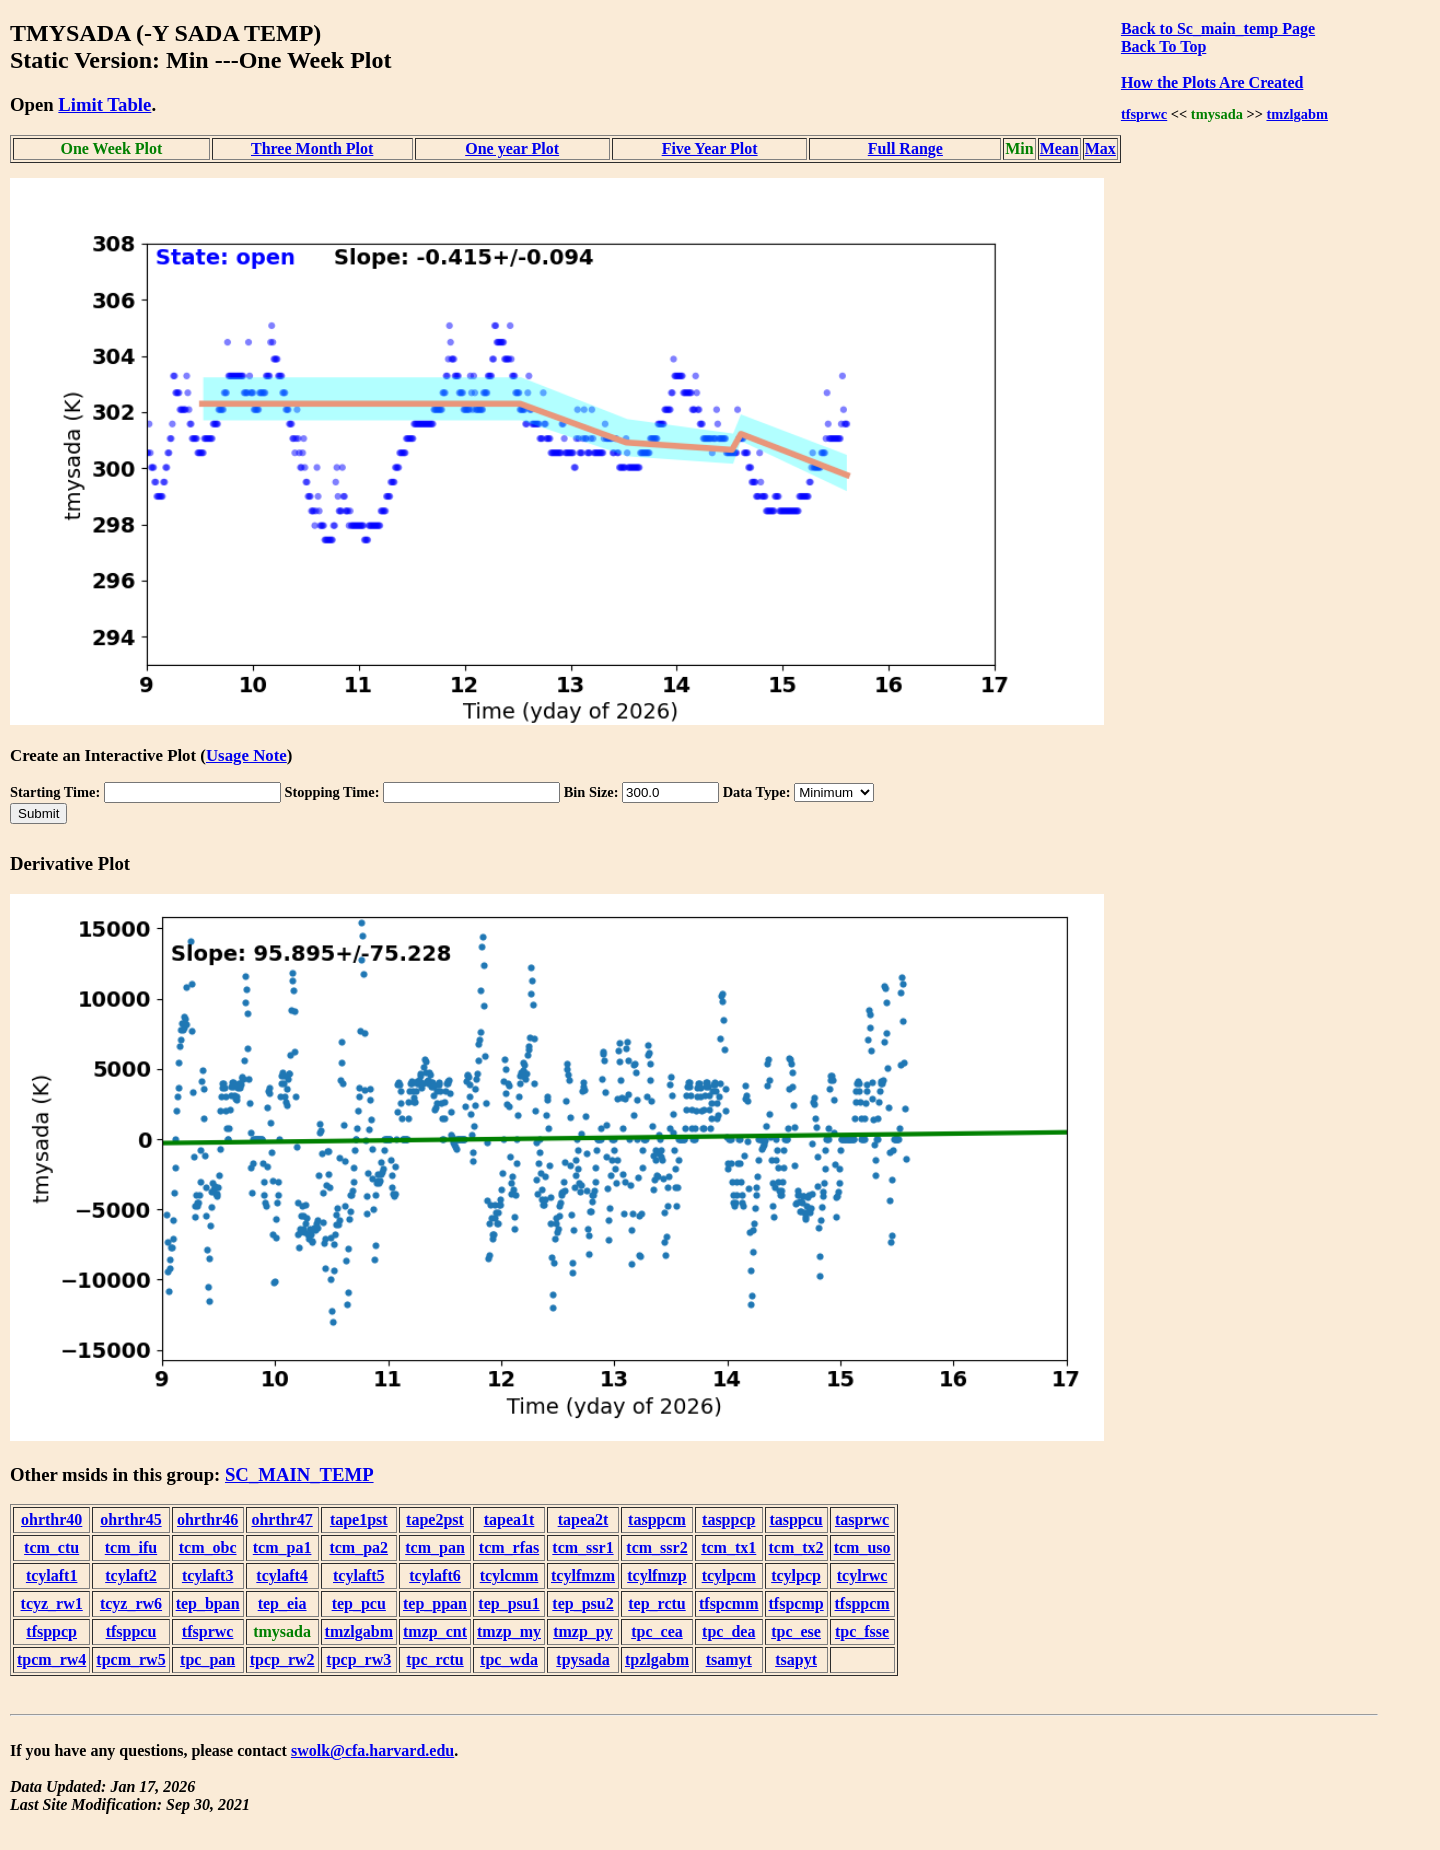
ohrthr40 (51, 1519)
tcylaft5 (359, 1575)
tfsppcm (862, 1603)
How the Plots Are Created (1212, 82)
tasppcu (795, 1519)
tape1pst (359, 1519)
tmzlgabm (1297, 114)
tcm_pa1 (282, 1547)
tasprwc (862, 1519)
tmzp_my (509, 1631)
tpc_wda (509, 1659)
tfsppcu (131, 1631)
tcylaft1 (52, 1575)
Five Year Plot (710, 148)
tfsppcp (51, 1631)
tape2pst (435, 1519)
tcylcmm (509, 1575)
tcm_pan (435, 1547)
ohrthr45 (130, 1519)
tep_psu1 (508, 1603)
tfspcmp (796, 1603)
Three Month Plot (312, 148)
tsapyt (796, 1659)
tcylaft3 (208, 1575)
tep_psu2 (582, 1603)
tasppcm (657, 1519)
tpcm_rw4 (51, 1659)
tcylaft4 (282, 1575)
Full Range (905, 148)
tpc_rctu (434, 1659)
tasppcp (728, 1519)
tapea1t (509, 1519)
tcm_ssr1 (582, 1547)
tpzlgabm (657, 1659)
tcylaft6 (435, 1575)
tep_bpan (208, 1603)
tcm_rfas (509, 1547)
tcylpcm (729, 1575)
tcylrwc (862, 1575)
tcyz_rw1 (52, 1603)
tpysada (582, 1659)
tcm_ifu (131, 1547)
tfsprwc (1144, 114)
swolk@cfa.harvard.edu (372, 1750)
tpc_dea (728, 1631)
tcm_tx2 (796, 1547)
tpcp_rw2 (282, 1659)
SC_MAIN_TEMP (299, 1474)
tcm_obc (208, 1547)
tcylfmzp (657, 1575)
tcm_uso (862, 1547)
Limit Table (104, 104)
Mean (1059, 148)
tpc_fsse (862, 1631)
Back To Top (1163, 46)
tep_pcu (359, 1603)
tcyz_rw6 (131, 1603)
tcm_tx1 (728, 1547)
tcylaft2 (131, 1575)
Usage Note (246, 755)
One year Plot (512, 148)
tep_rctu (656, 1603)
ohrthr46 (207, 1519)
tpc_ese (796, 1631)
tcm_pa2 (358, 1547)
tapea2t (583, 1519)
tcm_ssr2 (656, 1547)
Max (1100, 148)
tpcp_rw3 (358, 1659)
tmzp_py (583, 1631)
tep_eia (282, 1603)
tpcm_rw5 (130, 1659)
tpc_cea (657, 1631)
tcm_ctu (51, 1547)
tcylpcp (796, 1575)
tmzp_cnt (435, 1631)
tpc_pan (207, 1659)
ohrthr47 (281, 1519)
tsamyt (729, 1659)
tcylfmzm (583, 1575)
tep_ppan (435, 1603)
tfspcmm (729, 1603)
